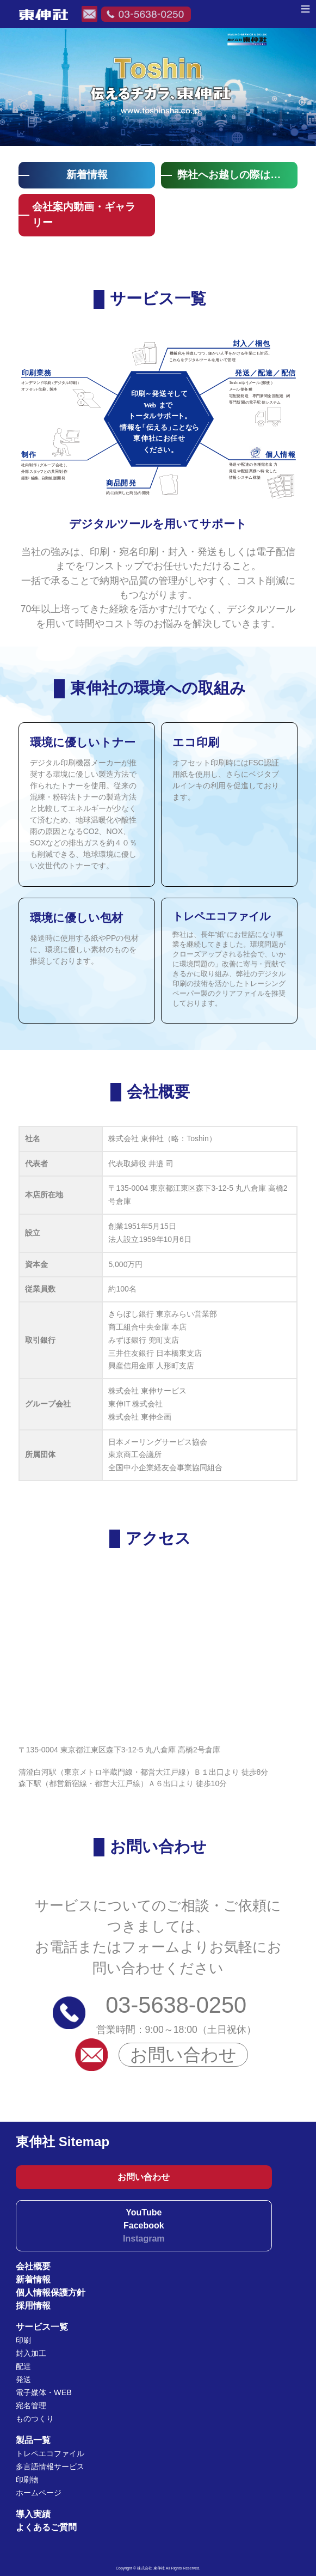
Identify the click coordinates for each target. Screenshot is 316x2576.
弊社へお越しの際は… (229, 174)
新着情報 (87, 174)
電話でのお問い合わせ (146, 13)
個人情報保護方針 (50, 2292)
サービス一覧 (42, 2326)
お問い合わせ (183, 2055)
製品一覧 (33, 2440)
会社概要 (33, 2266)
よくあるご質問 (46, 2527)
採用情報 (33, 2305)
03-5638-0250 (176, 2005)
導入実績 (33, 2514)
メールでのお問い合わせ (89, 13)
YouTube (144, 2212)
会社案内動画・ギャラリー (83, 214)
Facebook (143, 2225)
